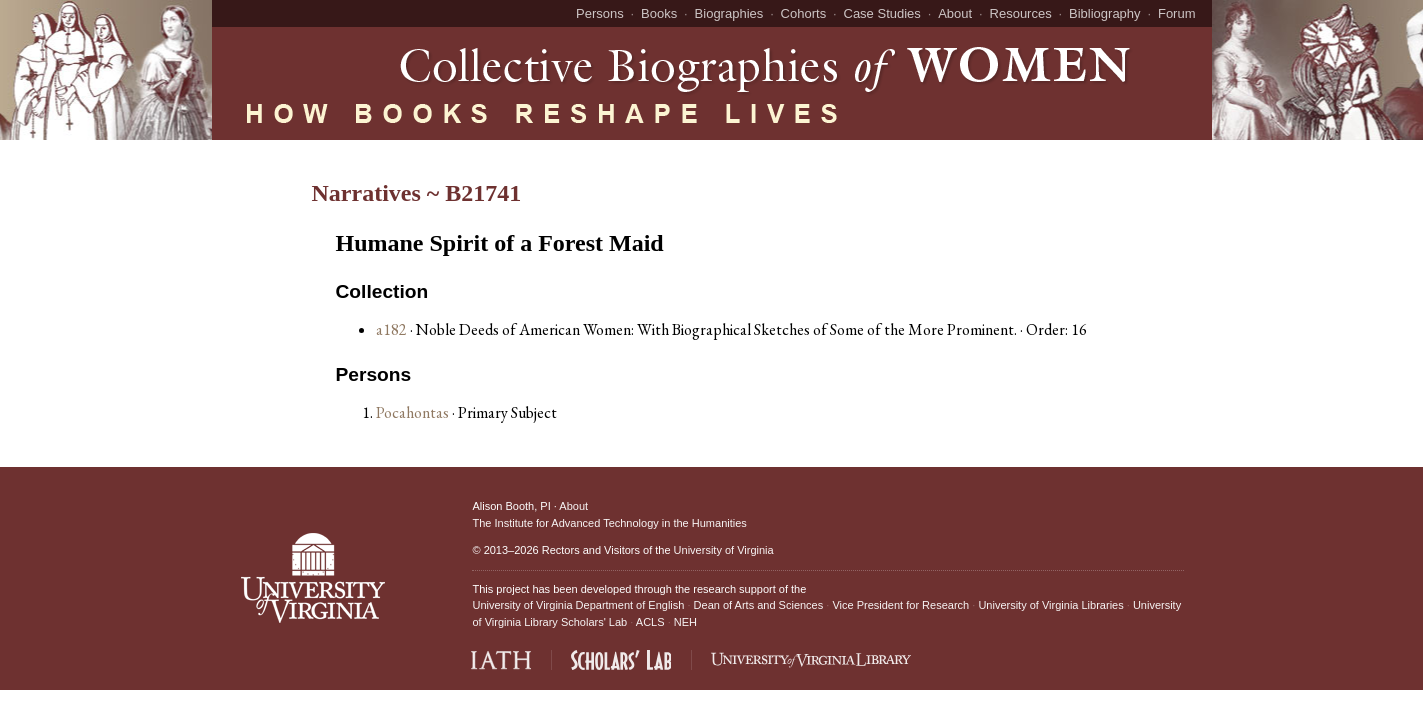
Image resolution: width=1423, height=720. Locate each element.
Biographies (729, 13)
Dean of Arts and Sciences (759, 605)
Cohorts (804, 13)
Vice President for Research (900, 605)
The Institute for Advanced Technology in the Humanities (609, 523)
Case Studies (882, 13)
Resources (1021, 13)
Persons (600, 13)
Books (659, 13)
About (955, 13)
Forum (1177, 13)
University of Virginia (724, 550)
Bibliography (1105, 13)
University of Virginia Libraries (1050, 605)
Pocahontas (414, 412)
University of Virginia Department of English (578, 605)
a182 (391, 329)
